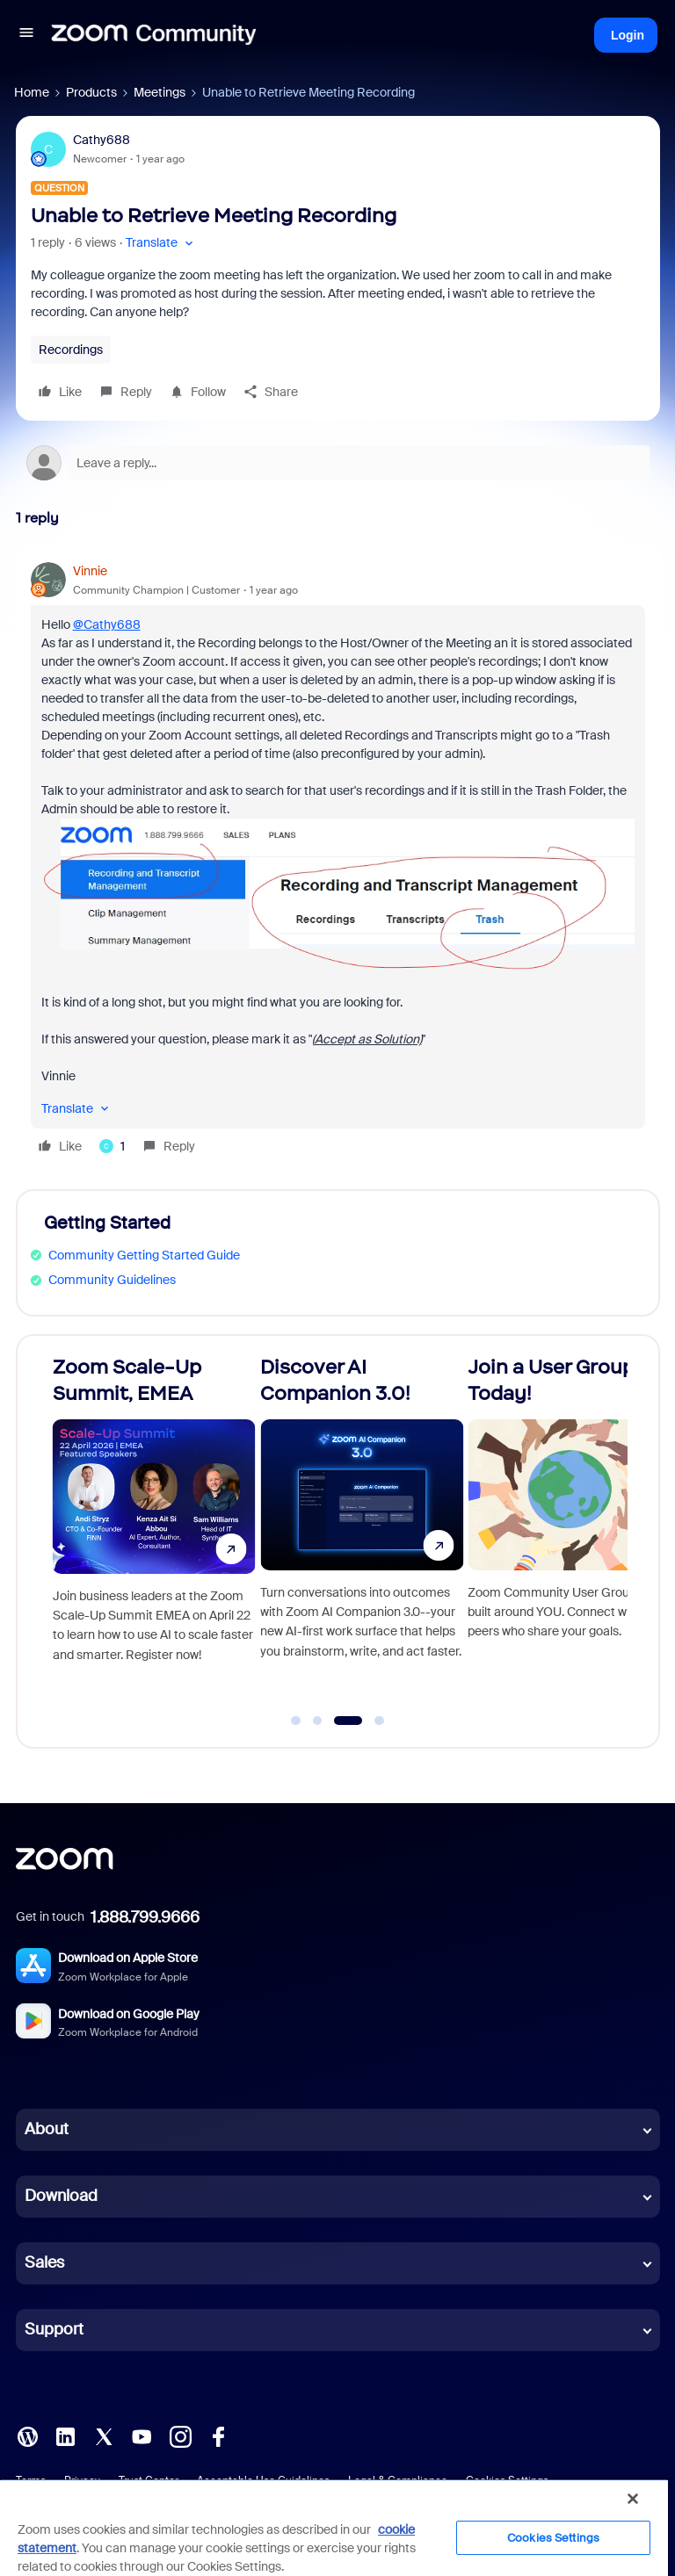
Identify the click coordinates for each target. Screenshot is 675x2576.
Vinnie (90, 571)
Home (31, 92)
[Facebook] (218, 2435)
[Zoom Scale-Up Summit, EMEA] (154, 1533)
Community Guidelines (112, 1280)
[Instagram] (180, 2435)
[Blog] (27, 2435)
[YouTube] (141, 2435)
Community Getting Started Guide (144, 1255)
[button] (26, 35)
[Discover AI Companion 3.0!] (361, 1533)
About (47, 2128)
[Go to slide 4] (380, 1720)
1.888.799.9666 (145, 1917)
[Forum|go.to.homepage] (154, 35)
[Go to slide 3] (348, 1720)
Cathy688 (101, 140)
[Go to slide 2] (317, 1720)
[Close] (633, 2498)
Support (54, 2329)
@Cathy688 (107, 624)
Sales (44, 2262)
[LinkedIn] (65, 2435)
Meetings (159, 92)
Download (61, 2195)
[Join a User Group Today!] (569, 1533)
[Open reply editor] (338, 463)
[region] (334, 2527)
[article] (338, 861)
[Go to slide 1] (296, 1720)
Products (91, 92)
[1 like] (112, 1146)
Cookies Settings (553, 2537)
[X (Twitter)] (103, 2435)
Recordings (71, 349)
